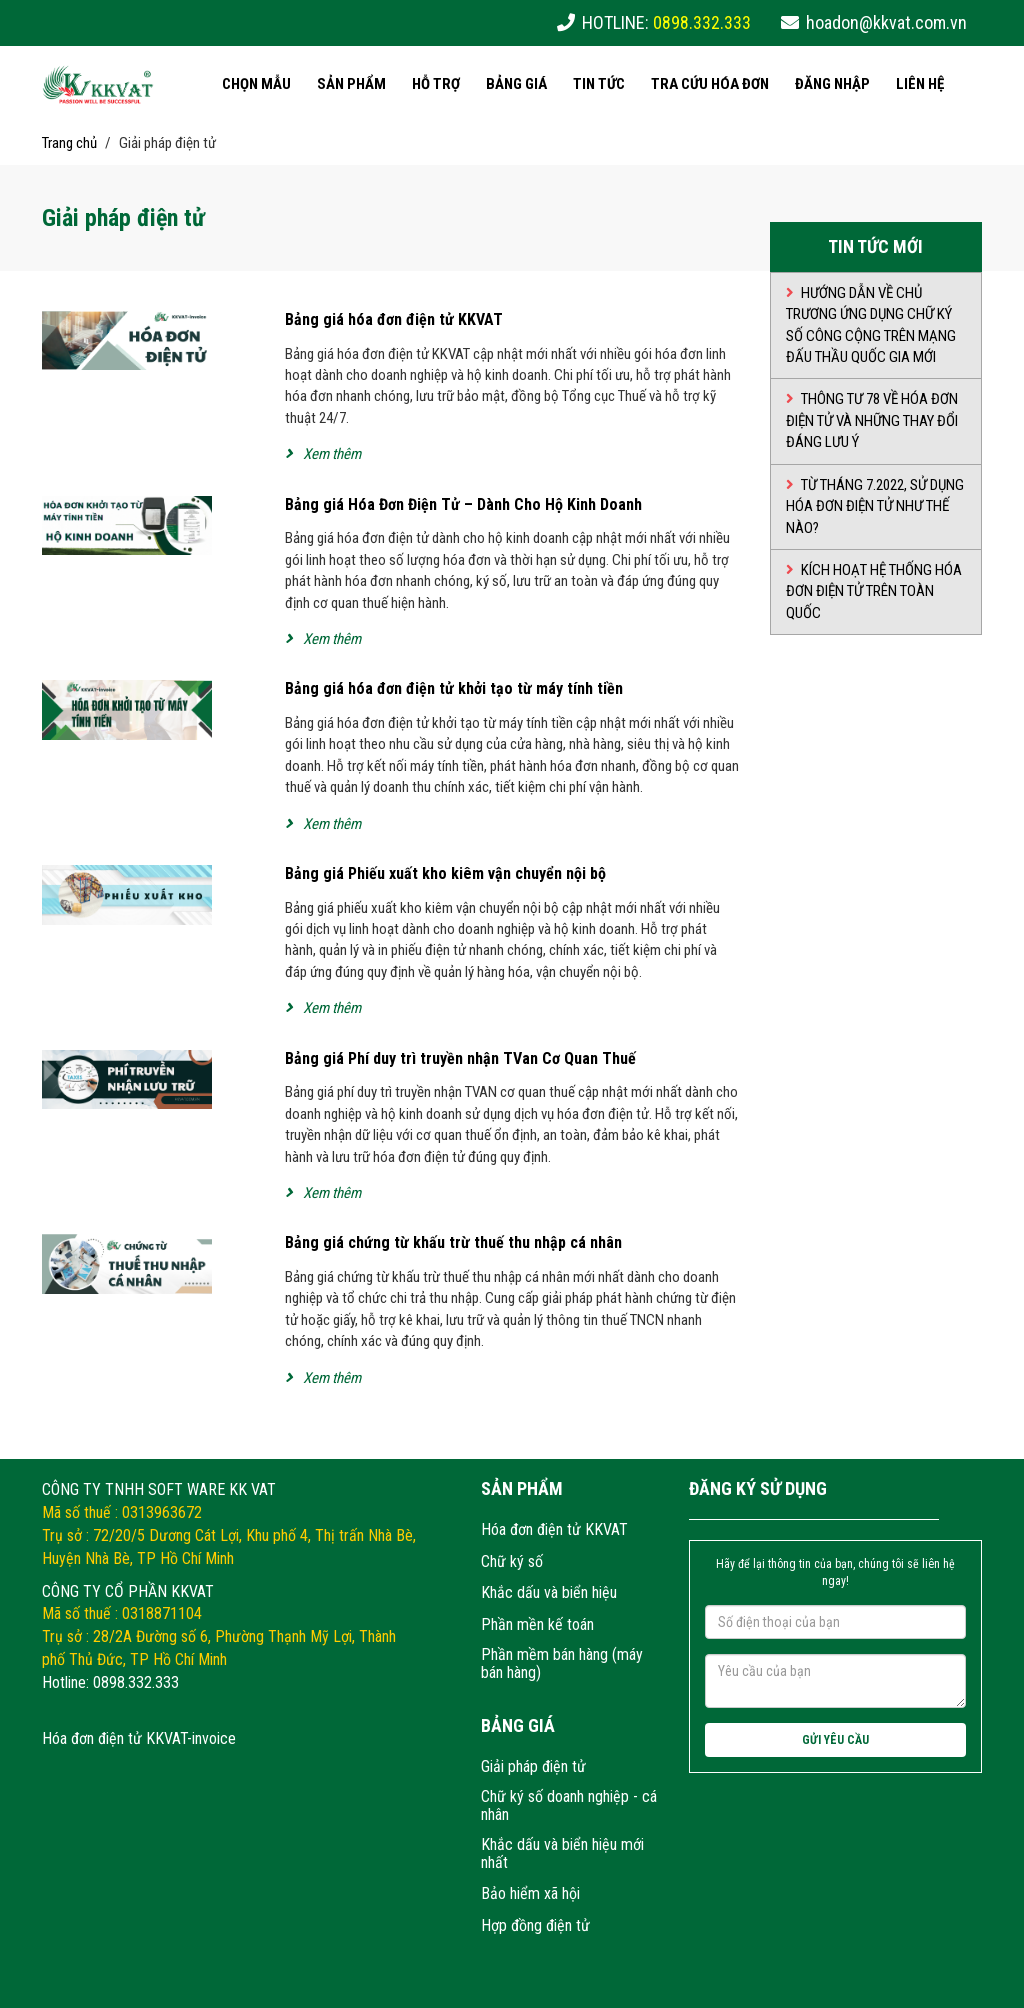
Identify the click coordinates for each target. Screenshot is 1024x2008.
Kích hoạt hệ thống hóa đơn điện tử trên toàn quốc (874, 591)
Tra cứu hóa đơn (710, 84)
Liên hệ (920, 84)
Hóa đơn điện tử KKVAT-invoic (135, 1738)
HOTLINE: (666, 22)
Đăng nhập (832, 84)
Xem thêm (323, 454)
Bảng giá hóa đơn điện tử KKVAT (394, 319)
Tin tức (599, 84)
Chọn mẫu (256, 84)
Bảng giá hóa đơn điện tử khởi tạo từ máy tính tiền (454, 688)
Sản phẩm (351, 84)
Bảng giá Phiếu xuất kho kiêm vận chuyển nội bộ (445, 873)
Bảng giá (516, 84)
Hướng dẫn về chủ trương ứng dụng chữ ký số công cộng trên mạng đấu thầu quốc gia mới (871, 325)
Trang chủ (69, 143)
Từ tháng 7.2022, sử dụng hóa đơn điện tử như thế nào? (875, 506)
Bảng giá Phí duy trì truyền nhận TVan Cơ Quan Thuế (460, 1058)
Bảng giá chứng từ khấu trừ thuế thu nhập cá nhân (453, 1242)
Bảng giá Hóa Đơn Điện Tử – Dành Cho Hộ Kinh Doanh (463, 504)
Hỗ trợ (436, 84)
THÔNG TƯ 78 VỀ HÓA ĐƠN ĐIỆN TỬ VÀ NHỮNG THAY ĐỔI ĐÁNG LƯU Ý (872, 420)
